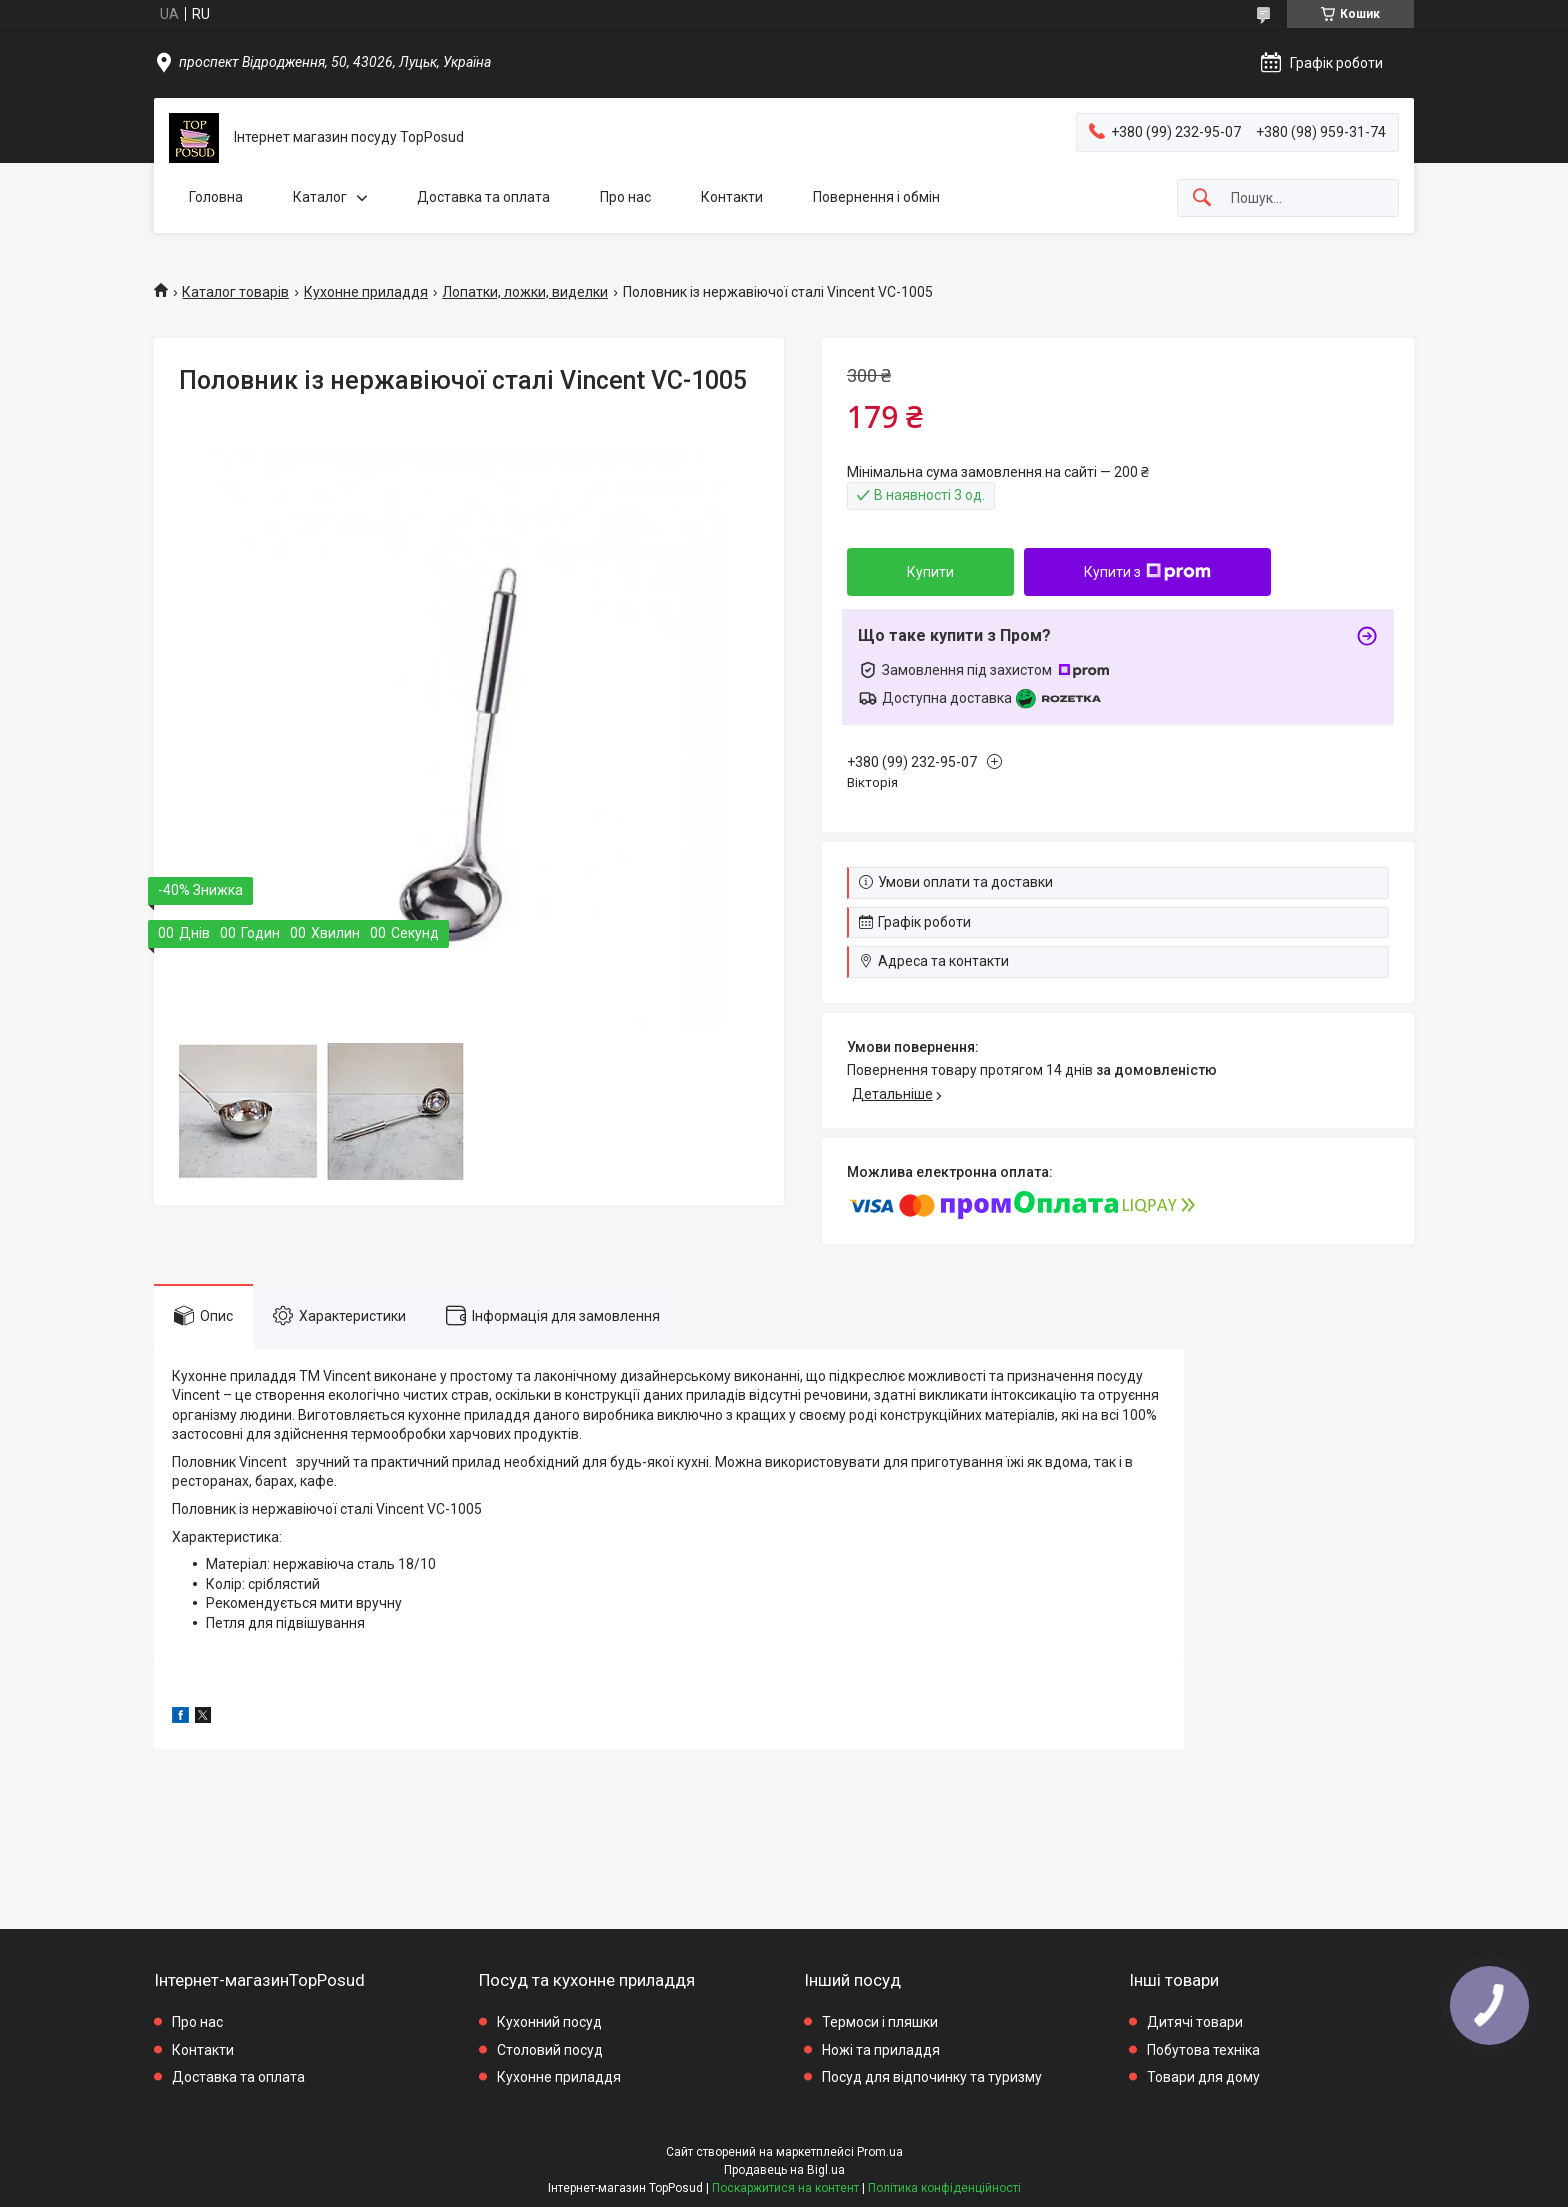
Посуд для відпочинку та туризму (932, 2077)
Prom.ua (880, 2152)
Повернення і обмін (876, 197)
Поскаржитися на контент (785, 2188)
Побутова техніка (1203, 2050)
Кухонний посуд (549, 2022)
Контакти (732, 197)
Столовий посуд (550, 2050)
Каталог (320, 197)
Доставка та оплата (483, 197)
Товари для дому (1203, 2077)
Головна (216, 197)
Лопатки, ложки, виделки (525, 292)
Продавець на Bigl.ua (784, 2170)
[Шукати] (1202, 198)
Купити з (1147, 572)
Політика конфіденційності (944, 2188)
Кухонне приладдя (366, 292)
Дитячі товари (1195, 2022)
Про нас (625, 197)
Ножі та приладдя (881, 2050)
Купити (930, 572)
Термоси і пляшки (880, 2022)
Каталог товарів (235, 292)
